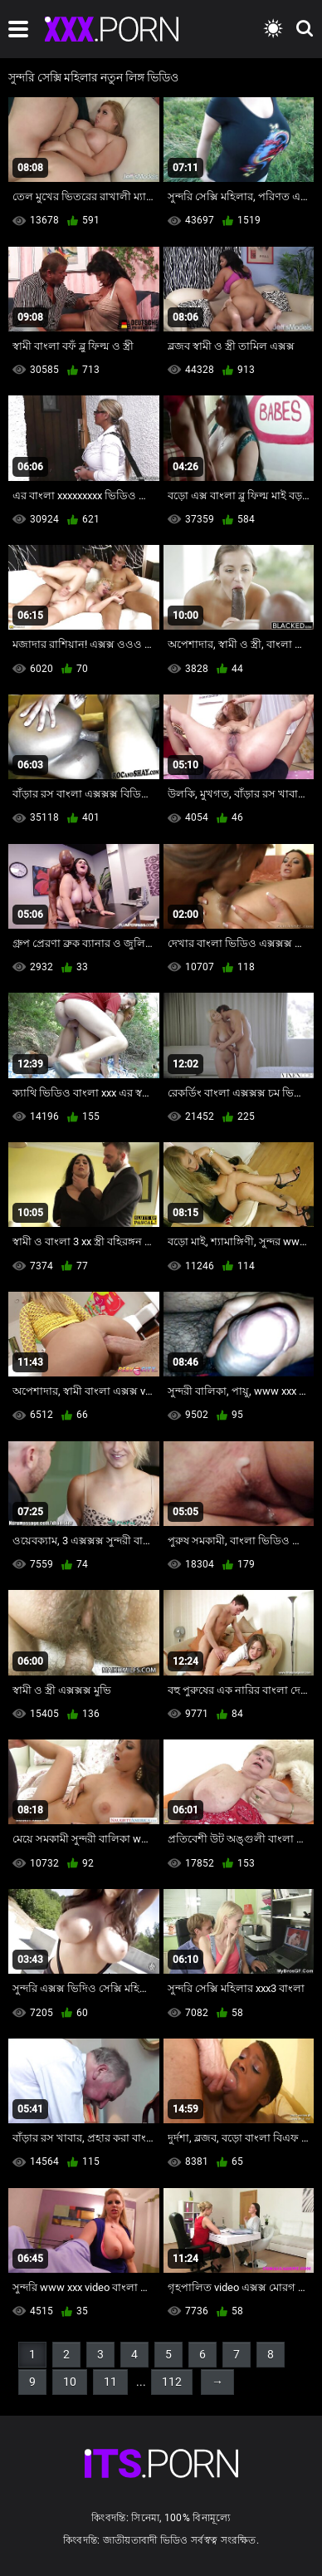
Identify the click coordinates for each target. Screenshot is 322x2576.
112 (172, 2381)
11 (110, 2381)
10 (69, 2381)
